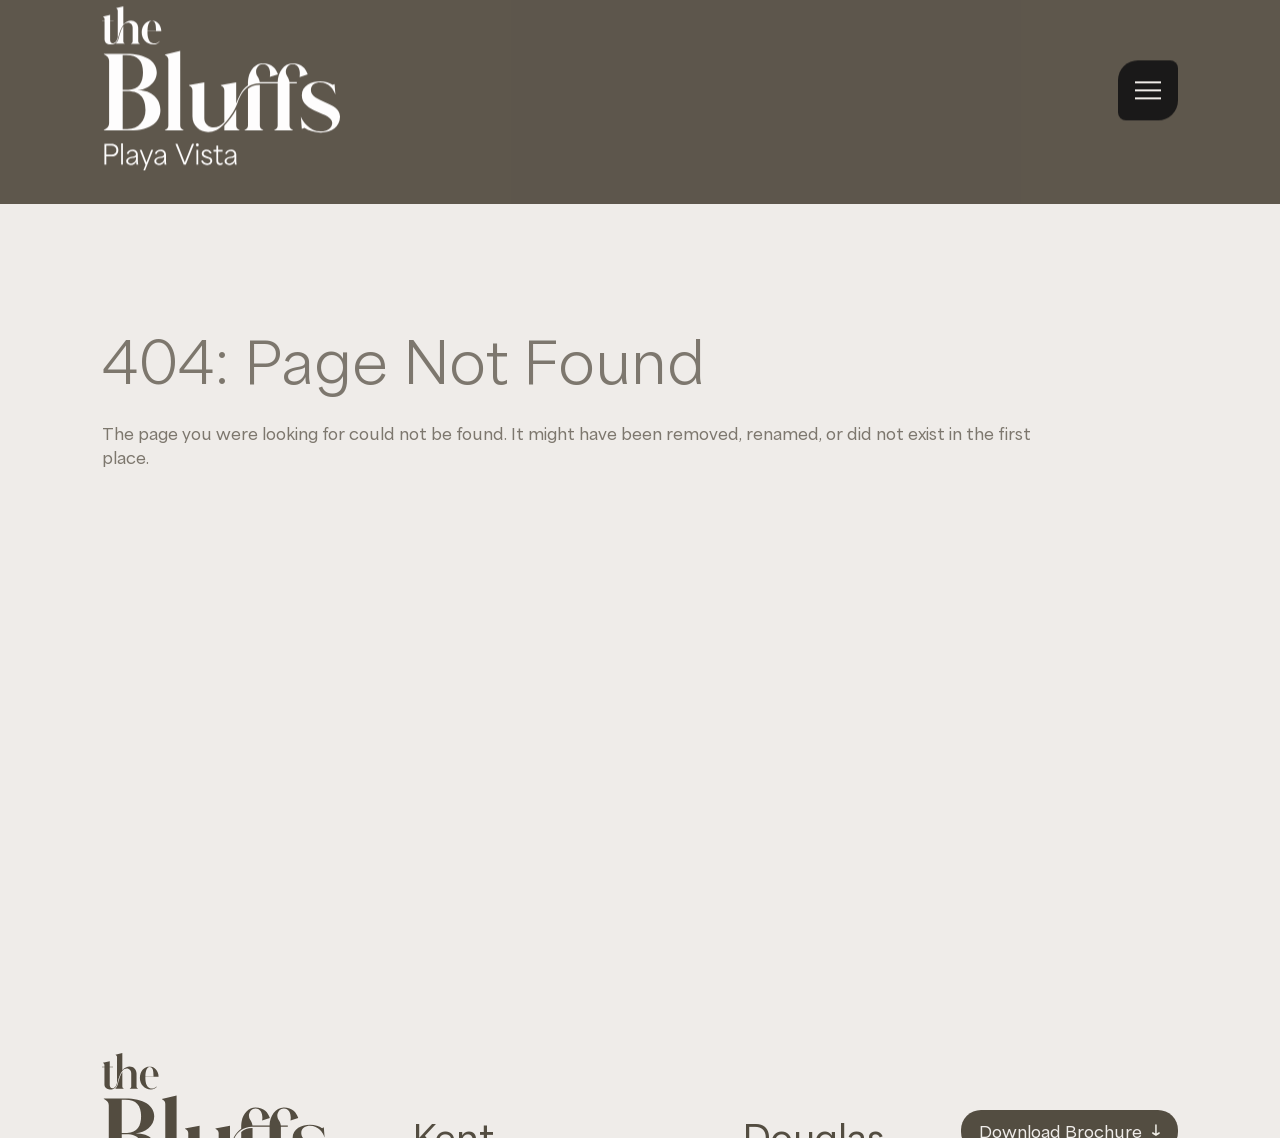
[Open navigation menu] (1148, 76)
